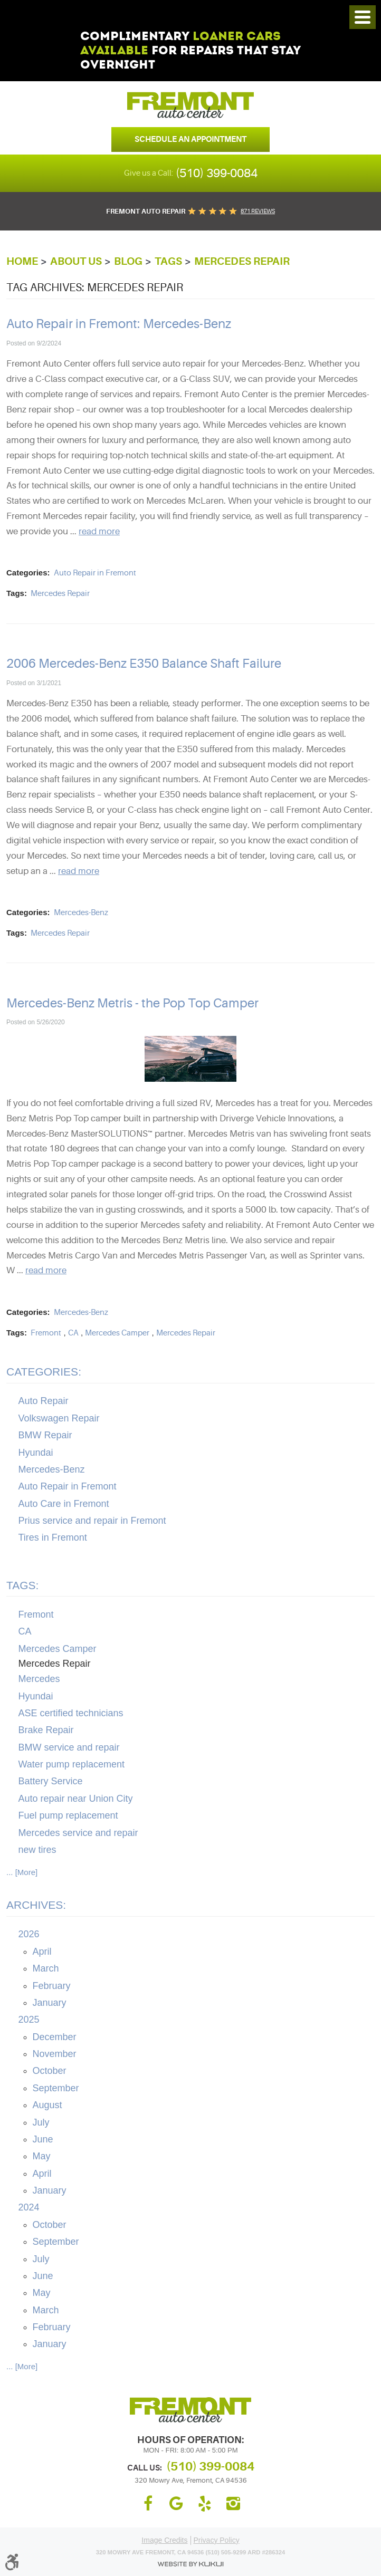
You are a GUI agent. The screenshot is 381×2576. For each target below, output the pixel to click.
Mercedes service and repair (78, 1833)
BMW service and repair (69, 1747)
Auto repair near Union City (75, 1798)
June (43, 2139)
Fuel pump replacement (68, 1815)
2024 (29, 2207)
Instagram (233, 2503)
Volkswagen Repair (59, 1418)
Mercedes (39, 1679)
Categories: (43, 1372)
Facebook (147, 2503)
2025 (29, 2019)
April (42, 1951)
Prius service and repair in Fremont (92, 1520)
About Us (76, 261)
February (52, 1986)
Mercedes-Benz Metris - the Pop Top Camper (132, 1003)
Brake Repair (46, 1730)
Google (176, 2503)
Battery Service (50, 1781)
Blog (128, 261)
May (42, 2156)
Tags (168, 261)
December (55, 2037)
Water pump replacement (71, 1764)
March (46, 1968)
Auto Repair (43, 1401)
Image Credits (164, 2540)
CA (73, 1333)
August (47, 2105)
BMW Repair (45, 1435)
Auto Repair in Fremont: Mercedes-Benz (118, 324)
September (56, 2088)
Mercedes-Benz (81, 912)
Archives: (36, 1905)
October (49, 2070)
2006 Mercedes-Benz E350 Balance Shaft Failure (143, 664)
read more (99, 531)
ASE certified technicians (70, 1713)
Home (22, 261)
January (49, 2002)
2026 (29, 1934)
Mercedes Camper (117, 1333)
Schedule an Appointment (190, 139)
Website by (190, 2564)
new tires (37, 1849)
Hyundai (35, 1452)
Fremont (46, 1333)
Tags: (22, 1585)
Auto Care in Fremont (63, 1503)
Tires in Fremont (52, 1537)
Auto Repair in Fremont (95, 573)
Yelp (204, 2503)
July (41, 2122)
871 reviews (258, 211)
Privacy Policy (217, 2540)
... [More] (21, 1872)
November (55, 2054)
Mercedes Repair (242, 261)
